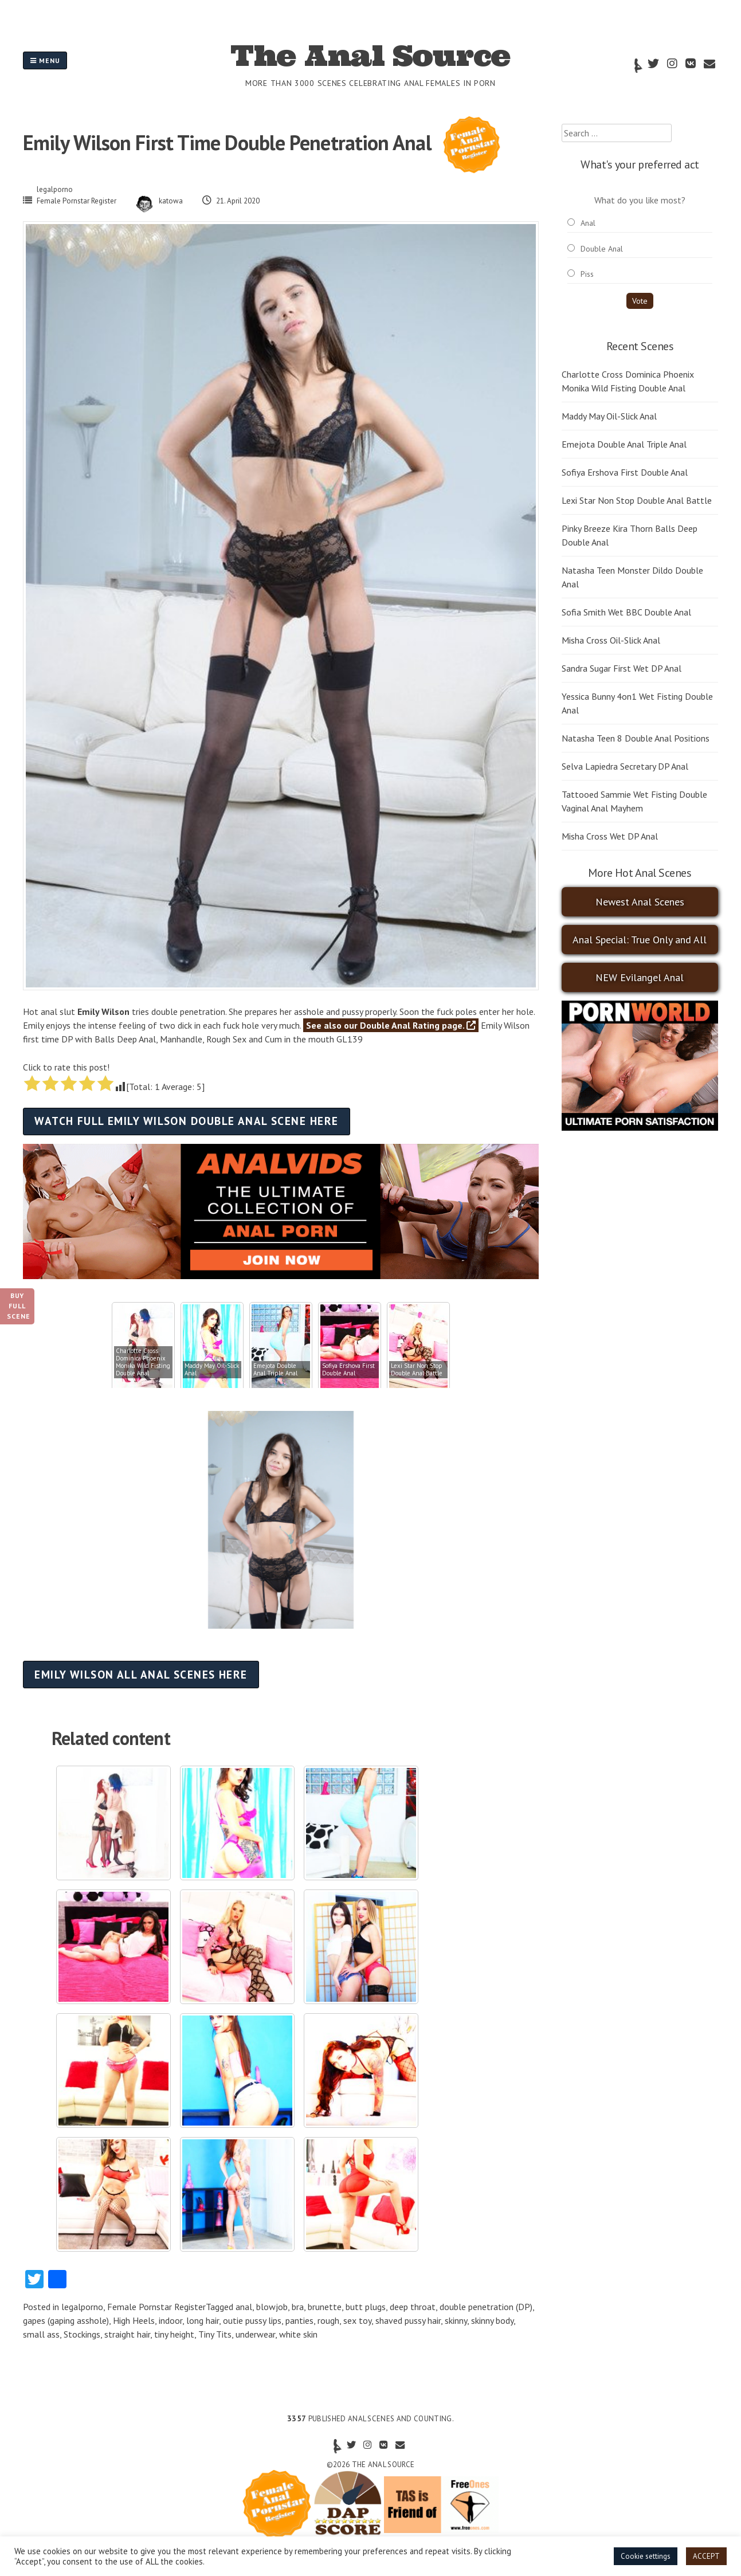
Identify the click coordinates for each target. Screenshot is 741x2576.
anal (244, 2306)
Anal (588, 223)
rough (328, 2320)
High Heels (134, 2320)
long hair (202, 2320)
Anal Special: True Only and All (640, 939)
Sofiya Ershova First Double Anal (625, 472)
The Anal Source (370, 55)
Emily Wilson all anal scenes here (141, 1674)
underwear (255, 2334)
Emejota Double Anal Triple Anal (624, 444)
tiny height (174, 2334)
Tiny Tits (215, 2334)
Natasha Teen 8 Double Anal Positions (635, 738)
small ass (41, 2334)
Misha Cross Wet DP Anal (610, 836)
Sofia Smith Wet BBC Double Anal (626, 612)
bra (298, 2306)
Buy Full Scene (18, 1305)
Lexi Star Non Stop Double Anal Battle (637, 500)
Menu (45, 60)
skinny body (492, 2320)
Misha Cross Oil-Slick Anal (611, 640)
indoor (170, 2320)
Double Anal (602, 249)
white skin (298, 2334)
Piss (587, 274)
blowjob (272, 2306)
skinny (456, 2320)
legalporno (55, 189)
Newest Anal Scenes (639, 901)
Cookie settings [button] (646, 2556)
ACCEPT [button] (706, 2556)
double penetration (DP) (486, 2306)
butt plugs (366, 2306)
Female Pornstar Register (76, 201)
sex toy (357, 2320)
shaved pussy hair (408, 2320)
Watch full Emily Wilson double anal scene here (186, 1120)
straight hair (127, 2334)
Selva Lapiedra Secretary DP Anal (625, 766)
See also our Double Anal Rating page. (391, 1025)
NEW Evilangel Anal (639, 977)
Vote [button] (640, 301)
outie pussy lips (252, 2320)
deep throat (413, 2306)
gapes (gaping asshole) (66, 2320)
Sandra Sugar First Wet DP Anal (621, 668)
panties (299, 2320)
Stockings (82, 2334)
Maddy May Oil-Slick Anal (609, 416)
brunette (325, 2306)
